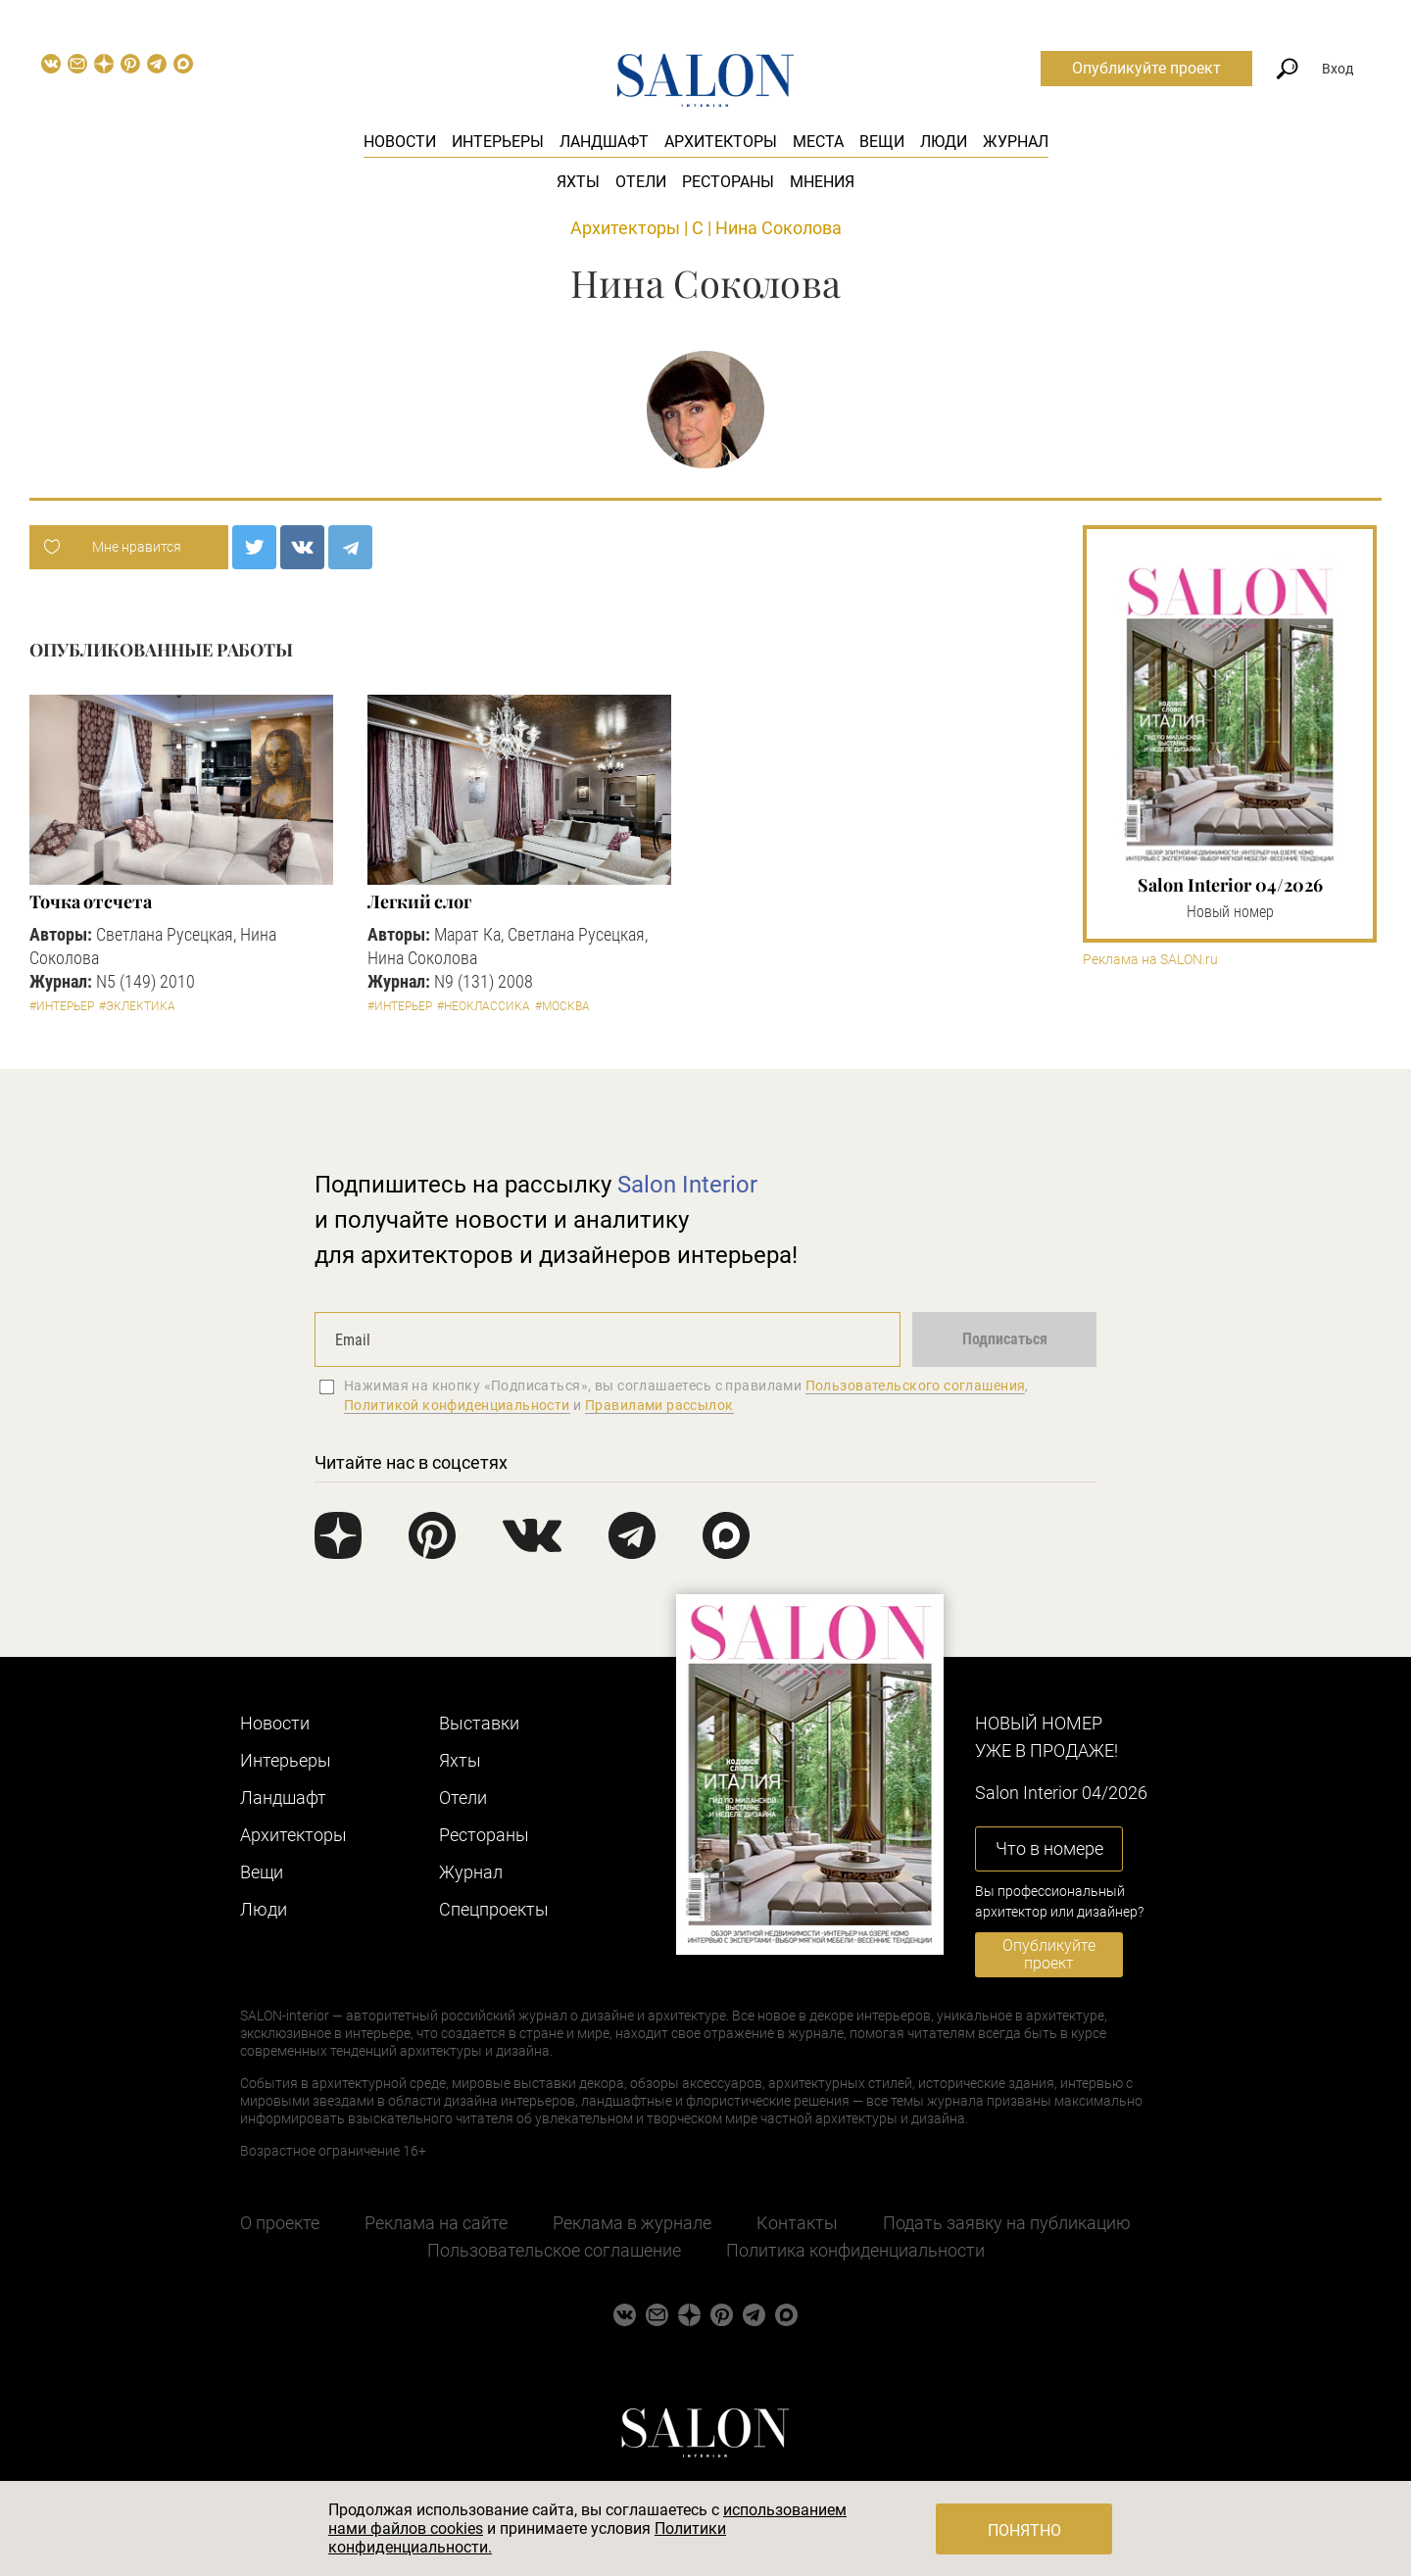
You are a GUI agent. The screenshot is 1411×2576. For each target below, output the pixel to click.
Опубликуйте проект (1146, 68)
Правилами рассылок (659, 1405)
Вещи (881, 141)
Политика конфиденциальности (855, 2250)
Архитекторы (720, 141)
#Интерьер (61, 1006)
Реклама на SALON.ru (1150, 959)
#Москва (562, 1006)
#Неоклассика (483, 1006)
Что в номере (1049, 1848)
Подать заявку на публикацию (1007, 2222)
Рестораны (728, 181)
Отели (640, 181)
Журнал (1015, 141)
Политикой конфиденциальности (457, 1405)
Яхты (578, 181)
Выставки (479, 1723)
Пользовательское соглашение (554, 2250)
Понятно (1024, 2530)
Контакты (797, 2222)
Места (818, 141)
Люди (943, 141)
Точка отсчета (90, 901)
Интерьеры (498, 141)
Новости (400, 141)
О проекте (279, 2222)
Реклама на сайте (436, 2222)
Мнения (822, 181)
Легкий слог (419, 901)
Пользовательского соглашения (915, 1385)
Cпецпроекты (494, 1909)
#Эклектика (137, 1006)
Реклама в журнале (632, 2222)
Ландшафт (604, 141)
